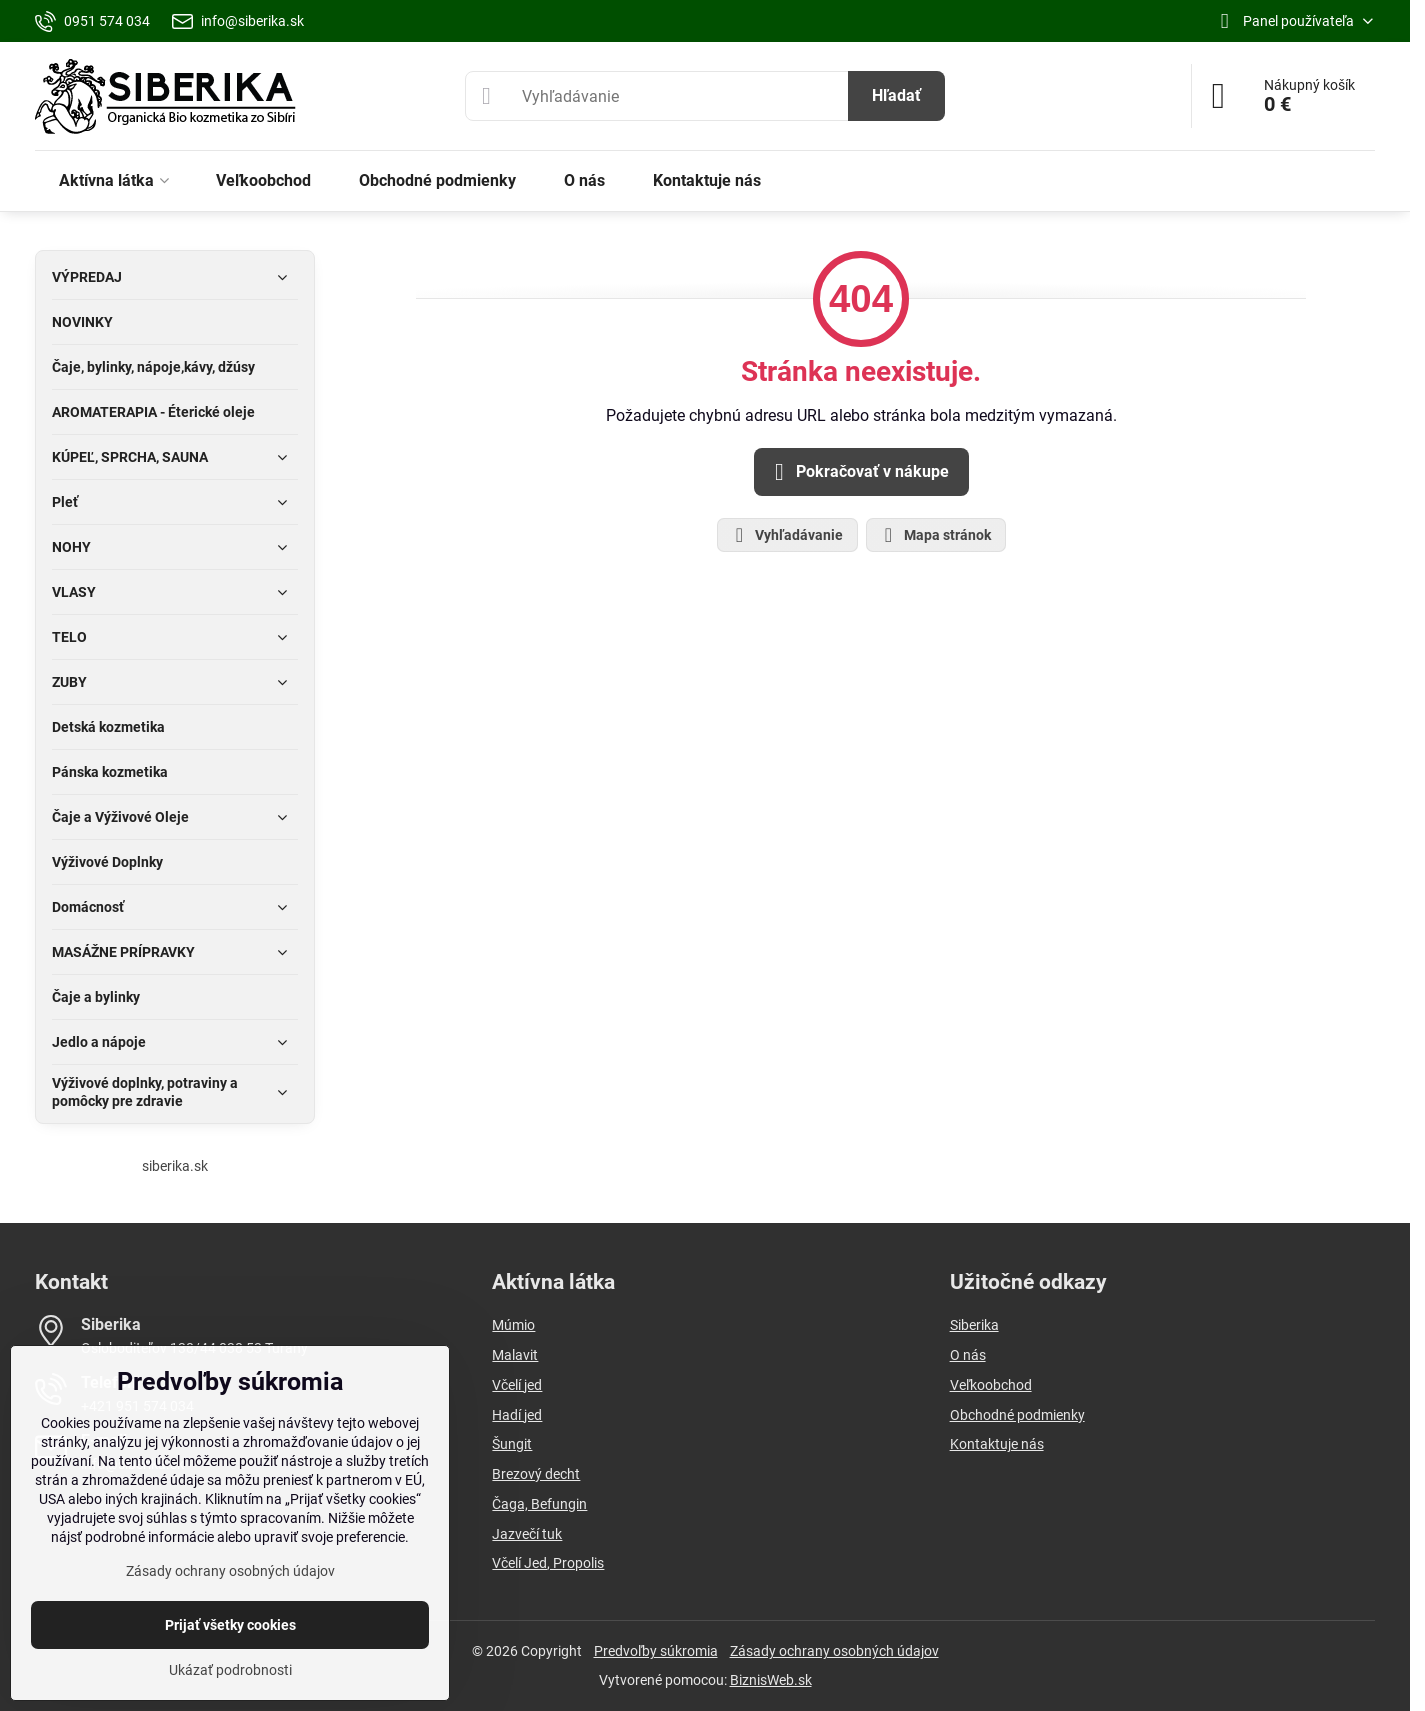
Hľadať (896, 95)
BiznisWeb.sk (771, 1680)
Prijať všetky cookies (230, 1625)
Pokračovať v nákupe (858, 472)
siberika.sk (175, 1166)
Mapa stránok (935, 535)
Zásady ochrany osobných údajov (834, 1651)
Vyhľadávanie (786, 535)
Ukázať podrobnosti (230, 1670)
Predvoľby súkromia (656, 1651)
